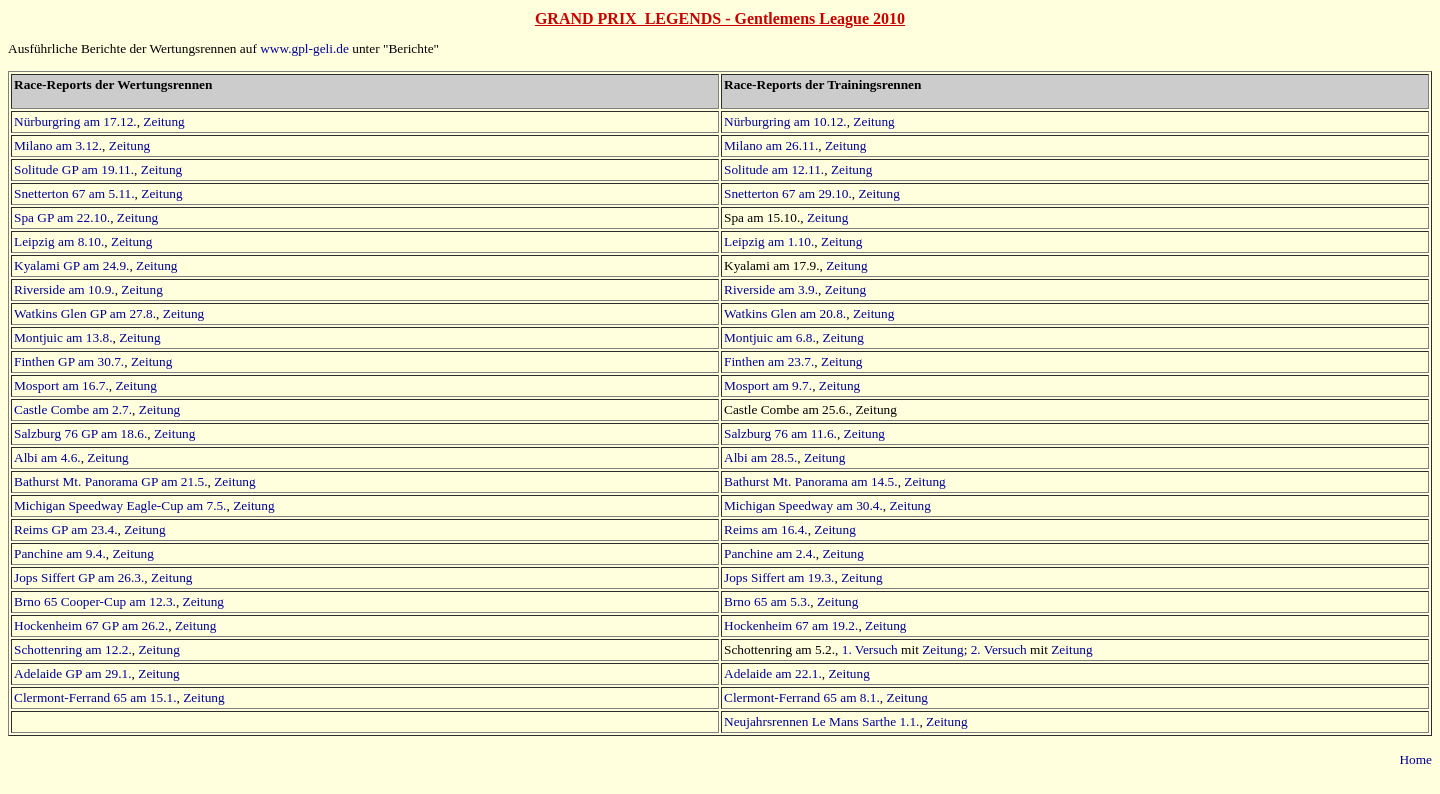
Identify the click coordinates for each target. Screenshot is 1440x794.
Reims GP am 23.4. (66, 529)
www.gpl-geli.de (304, 48)
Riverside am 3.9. (771, 289)
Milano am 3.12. (58, 145)
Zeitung (163, 121)
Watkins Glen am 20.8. (785, 313)
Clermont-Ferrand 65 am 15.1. (95, 697)
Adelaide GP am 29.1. (73, 673)
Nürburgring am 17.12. (75, 121)
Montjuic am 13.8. (63, 337)
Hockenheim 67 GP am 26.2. (91, 625)
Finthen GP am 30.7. (69, 361)
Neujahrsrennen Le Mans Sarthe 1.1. (821, 721)
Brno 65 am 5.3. (767, 601)
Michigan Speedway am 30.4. (803, 505)
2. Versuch (999, 649)
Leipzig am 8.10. (59, 241)
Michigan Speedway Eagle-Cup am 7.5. (120, 505)
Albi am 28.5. (760, 457)
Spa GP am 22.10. (62, 217)
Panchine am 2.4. (770, 553)
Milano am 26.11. (771, 145)
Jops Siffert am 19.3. (779, 577)
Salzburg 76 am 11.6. (780, 433)
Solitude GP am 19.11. (74, 169)
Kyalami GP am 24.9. (71, 265)
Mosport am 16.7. (61, 385)
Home (1415, 759)
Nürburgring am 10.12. (785, 121)
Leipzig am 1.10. (769, 241)
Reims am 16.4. (766, 529)
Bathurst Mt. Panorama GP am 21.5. (111, 481)
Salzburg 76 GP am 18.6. (80, 433)
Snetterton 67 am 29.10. (788, 193)
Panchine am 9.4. (60, 553)
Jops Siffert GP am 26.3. (79, 577)
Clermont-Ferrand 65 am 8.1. (802, 697)
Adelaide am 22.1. (773, 673)
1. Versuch (870, 649)
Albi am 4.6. (47, 457)
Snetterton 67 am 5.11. (74, 193)
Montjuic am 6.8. (770, 337)
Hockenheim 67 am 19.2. (791, 625)
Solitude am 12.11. (774, 169)
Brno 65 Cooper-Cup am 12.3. (95, 601)
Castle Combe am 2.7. (73, 409)
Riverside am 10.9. (64, 289)
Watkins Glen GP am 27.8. (85, 313)
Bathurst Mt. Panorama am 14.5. (811, 481)
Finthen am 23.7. (769, 361)
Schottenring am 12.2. (73, 649)
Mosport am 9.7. (768, 385)
